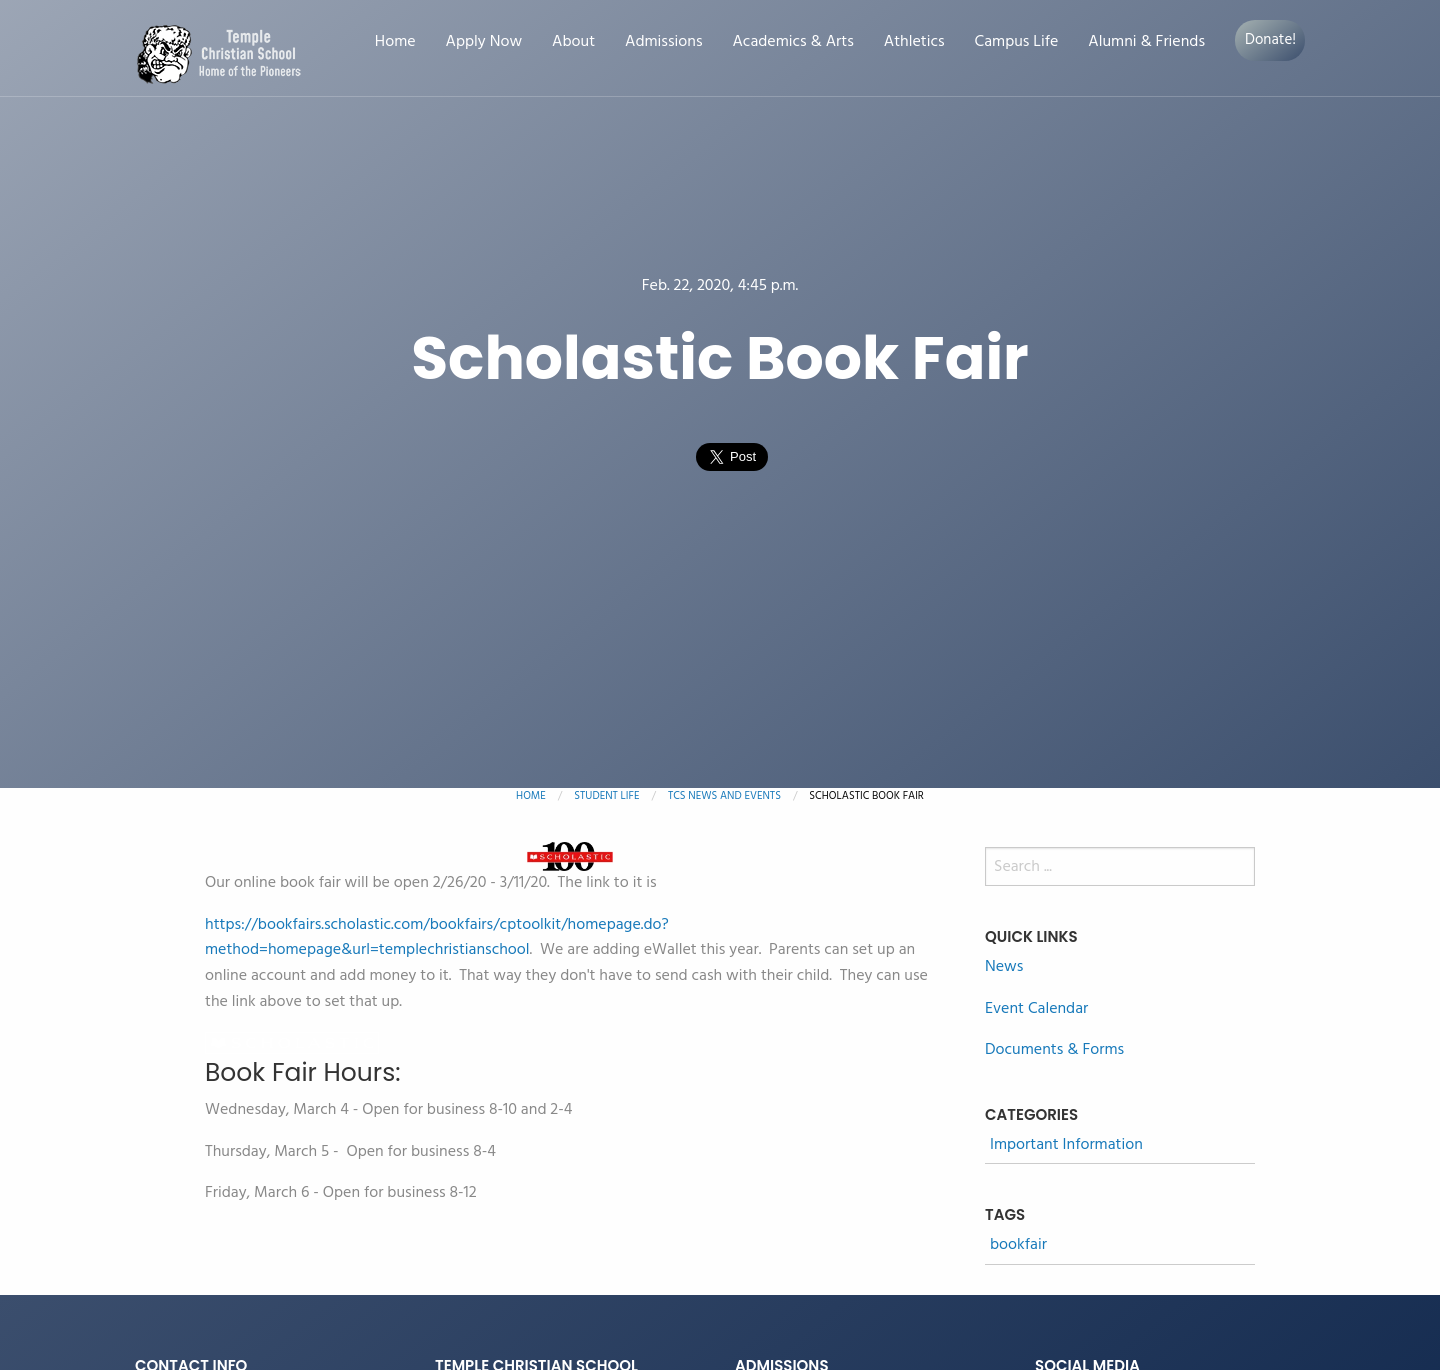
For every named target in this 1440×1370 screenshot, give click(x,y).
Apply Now (484, 42)
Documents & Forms (1054, 1050)
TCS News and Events (724, 796)
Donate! (1270, 40)
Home (395, 42)
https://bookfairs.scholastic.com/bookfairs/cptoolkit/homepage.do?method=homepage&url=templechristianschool (437, 938)
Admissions (663, 42)
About (573, 42)
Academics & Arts (793, 42)
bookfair (1018, 1245)
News (1004, 967)
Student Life (606, 796)
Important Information (1066, 1145)
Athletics (914, 42)
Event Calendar (1036, 1009)
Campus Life (1017, 42)
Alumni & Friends (1146, 42)
